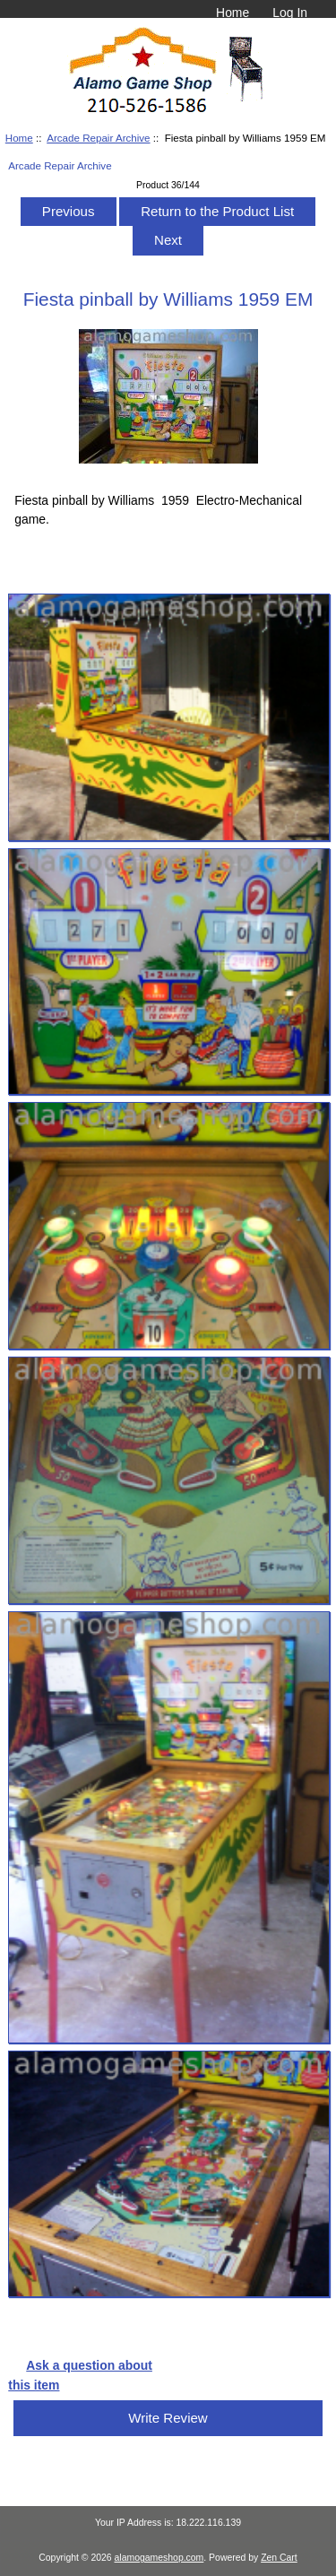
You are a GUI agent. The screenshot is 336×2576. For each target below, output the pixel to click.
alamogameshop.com (159, 2558)
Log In (289, 12)
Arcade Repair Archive (98, 137)
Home (232, 12)
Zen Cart (279, 2558)
